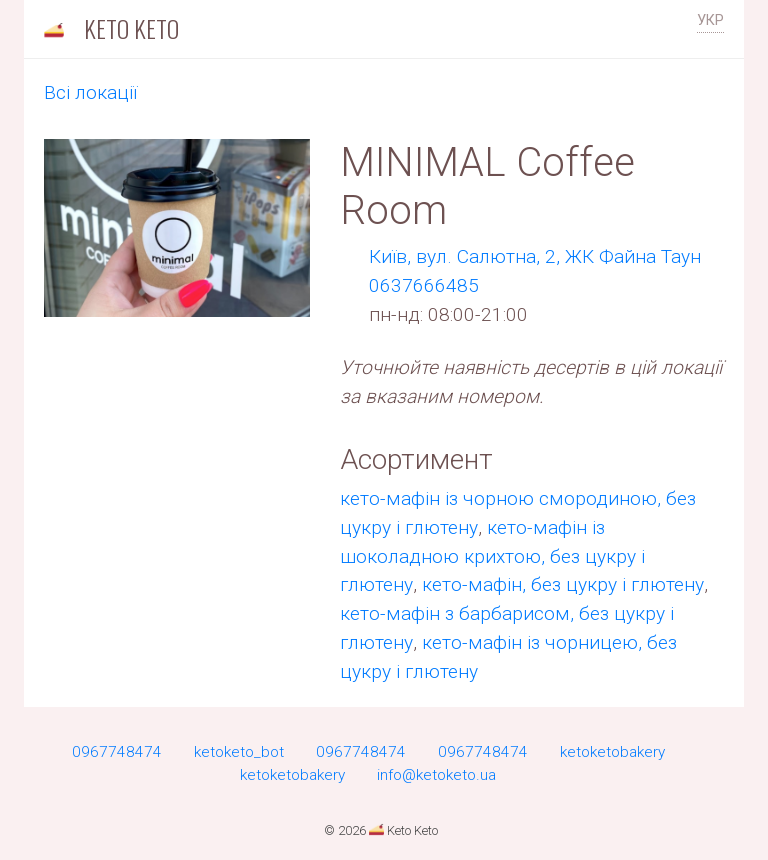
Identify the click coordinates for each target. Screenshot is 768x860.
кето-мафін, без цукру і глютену (563, 584)
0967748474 (117, 752)
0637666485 (424, 285)
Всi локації (90, 92)
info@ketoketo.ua (436, 775)
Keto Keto (109, 28)
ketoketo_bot (239, 752)
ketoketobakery (612, 752)
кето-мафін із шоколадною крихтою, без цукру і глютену (492, 556)
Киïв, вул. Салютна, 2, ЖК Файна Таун (535, 256)
